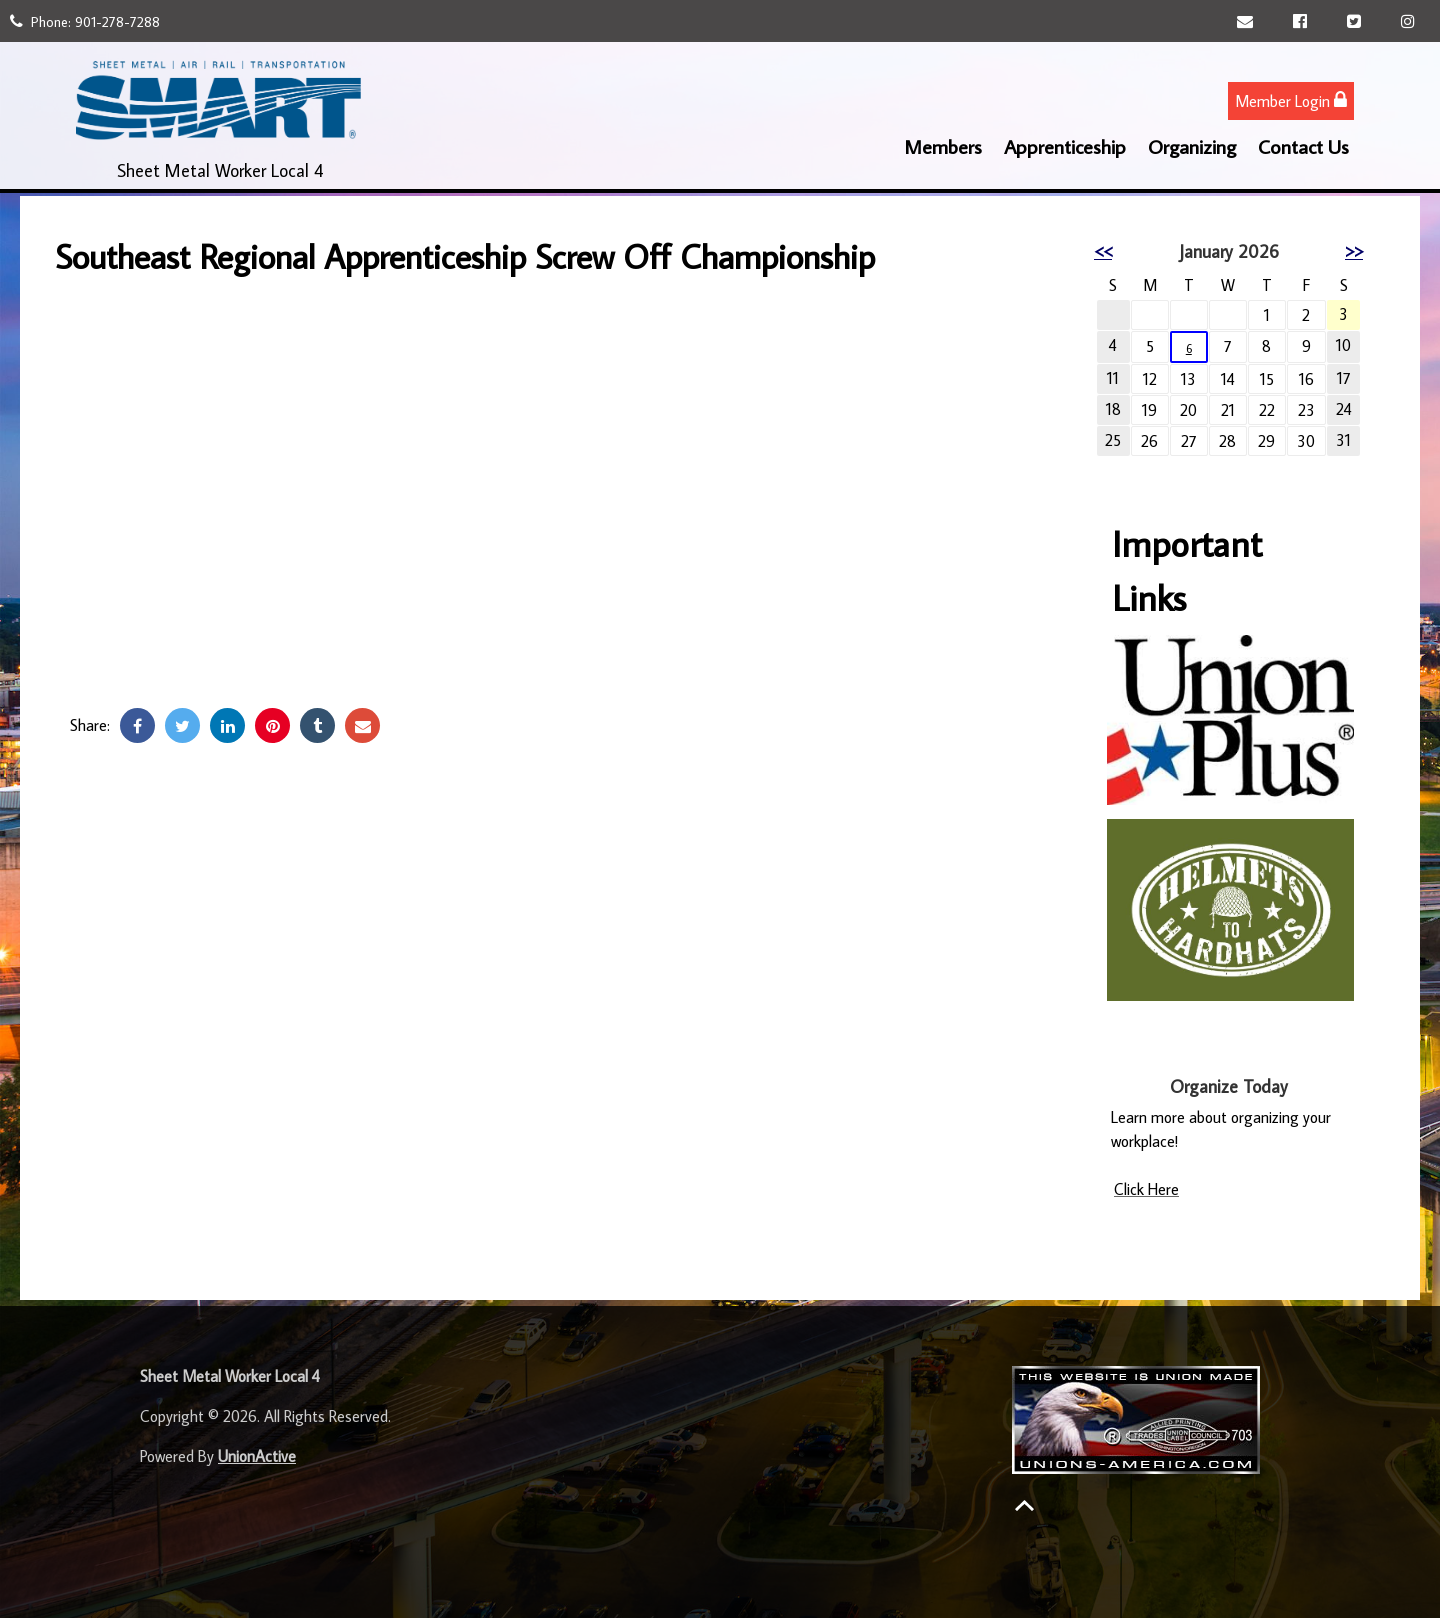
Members (943, 146)
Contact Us (1303, 146)
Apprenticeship (1065, 146)
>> (1354, 251)
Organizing (1192, 146)
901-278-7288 (117, 22)
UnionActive (257, 1456)
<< (1103, 251)
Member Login (1291, 100)
